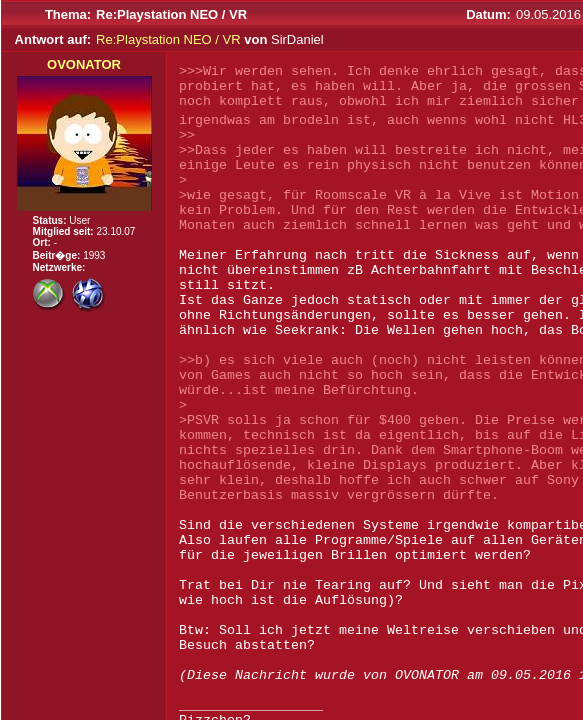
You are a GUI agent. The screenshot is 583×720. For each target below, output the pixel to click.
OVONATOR (84, 64)
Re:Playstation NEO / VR (168, 39)
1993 (94, 255)
